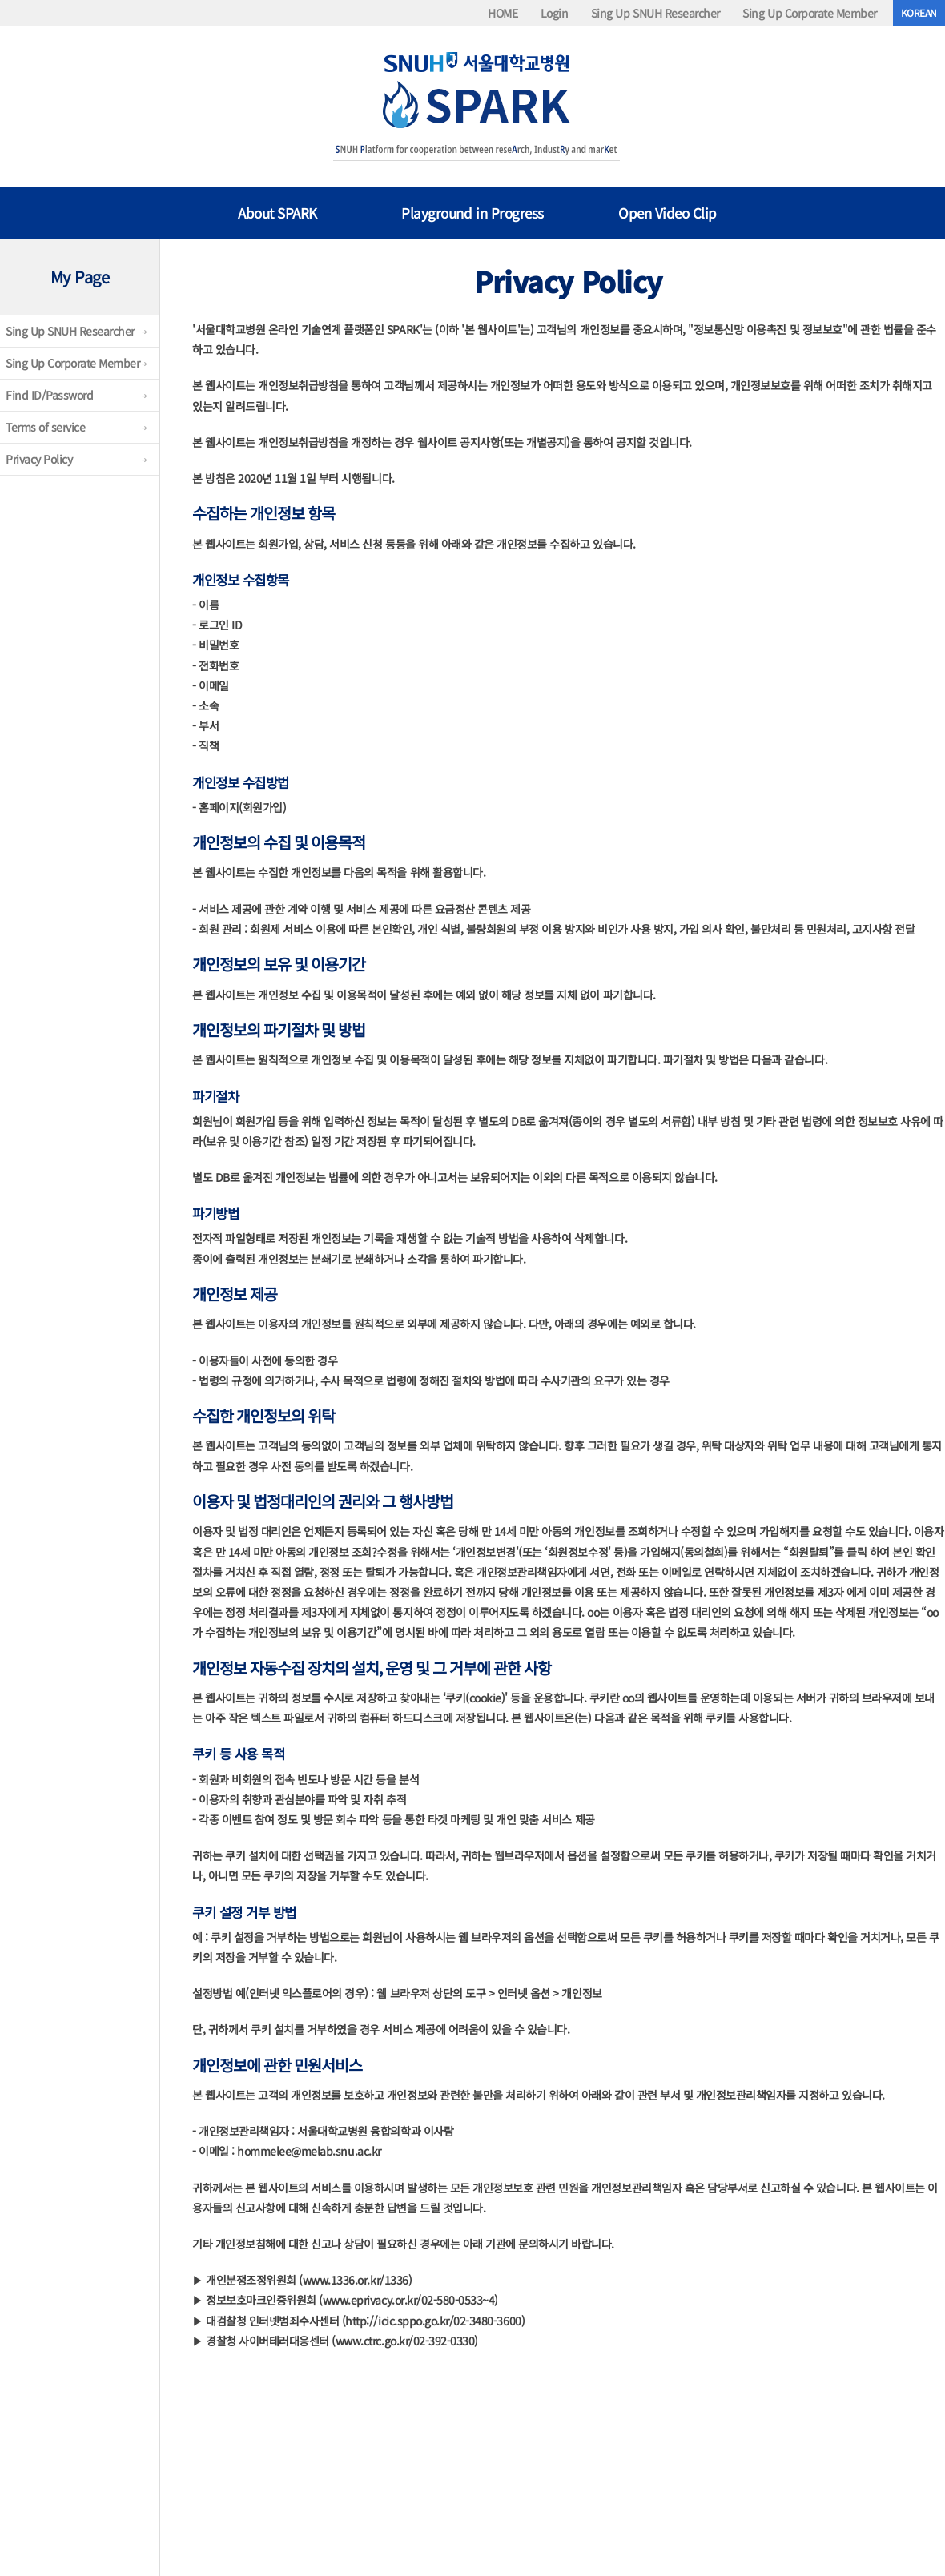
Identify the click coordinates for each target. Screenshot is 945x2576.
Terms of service (45, 427)
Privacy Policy (39, 459)
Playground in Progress (472, 213)
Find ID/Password (49, 395)
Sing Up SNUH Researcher (655, 13)
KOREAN (919, 12)
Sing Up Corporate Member (809, 13)
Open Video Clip (667, 213)
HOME (502, 13)
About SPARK (277, 213)
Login (555, 13)
